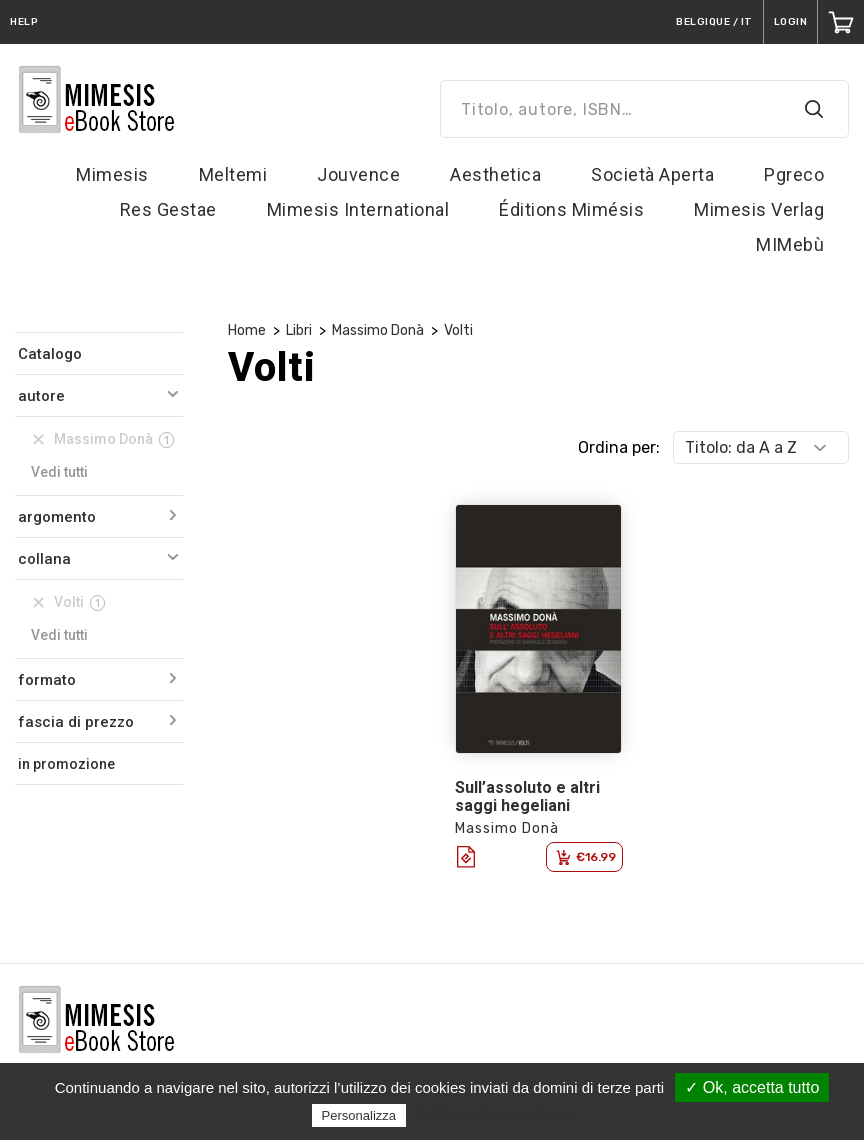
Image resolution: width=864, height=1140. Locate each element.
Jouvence (358, 174)
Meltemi (233, 174)
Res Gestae (168, 209)
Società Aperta (652, 174)
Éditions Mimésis (571, 209)
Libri (299, 330)
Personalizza (359, 1115)
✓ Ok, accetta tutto (752, 1087)
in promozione (66, 764)
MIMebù (790, 244)
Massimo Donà (378, 330)
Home (247, 330)
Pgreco (794, 174)
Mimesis (112, 174)
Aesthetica (495, 174)
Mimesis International (358, 209)
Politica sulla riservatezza (494, 1115)
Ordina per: (619, 447)
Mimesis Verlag (759, 209)
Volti (458, 330)
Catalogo (50, 354)
